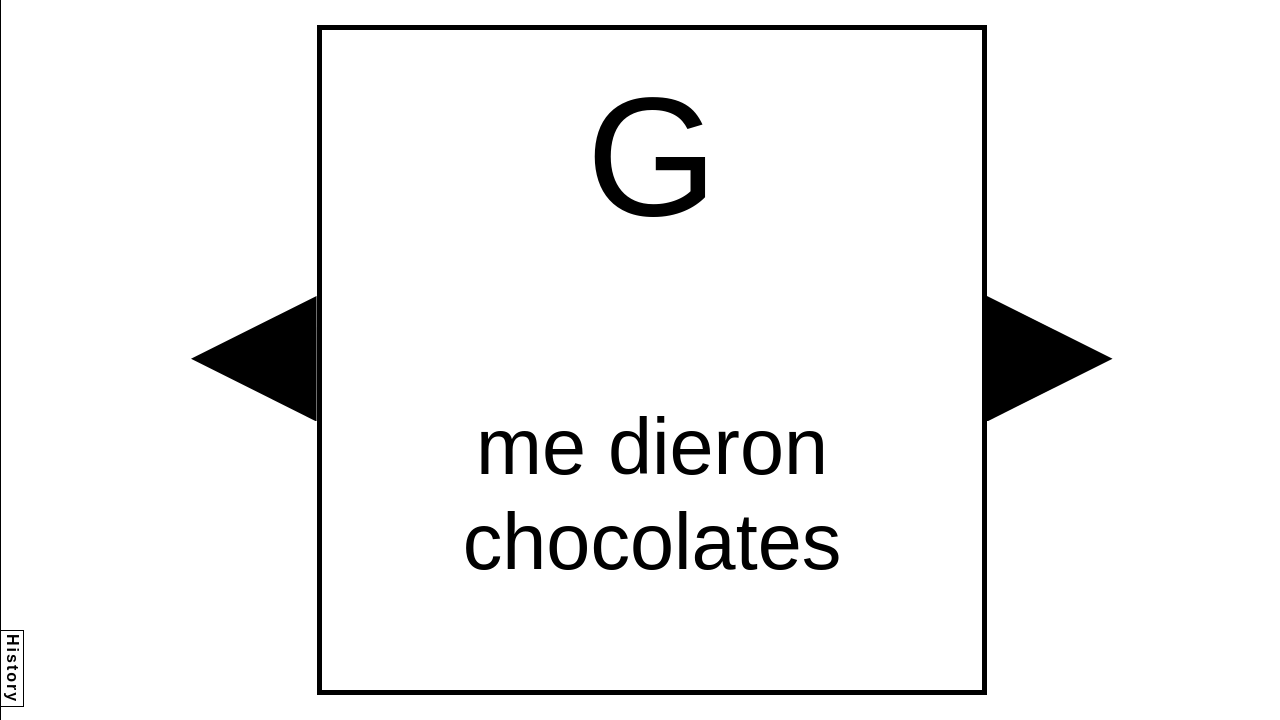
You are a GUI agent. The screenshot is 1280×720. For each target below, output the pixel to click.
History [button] (12, 668)
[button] (254, 359)
